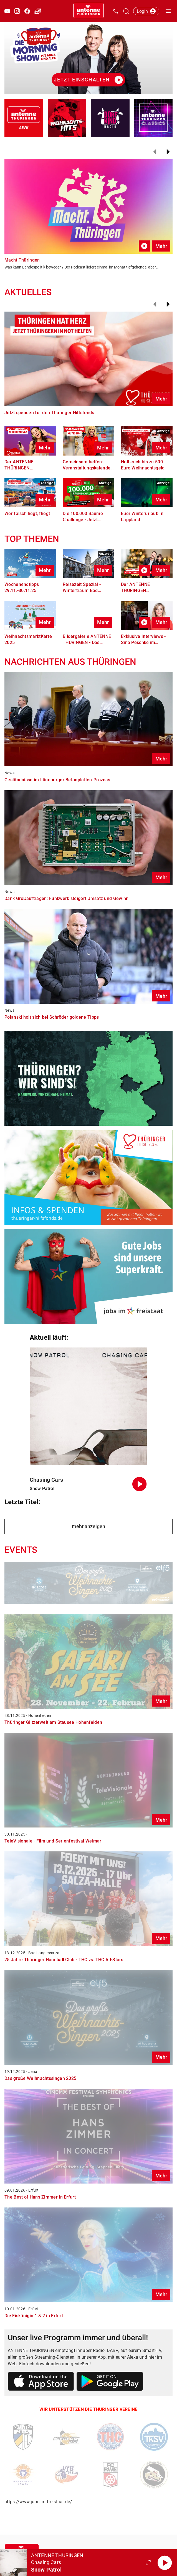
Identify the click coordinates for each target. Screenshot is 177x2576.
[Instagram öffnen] (17, 11)
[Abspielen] (165, 2562)
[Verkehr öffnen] (37, 11)
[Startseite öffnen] (88, 11)
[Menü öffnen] (168, 11)
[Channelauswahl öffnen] (126, 11)
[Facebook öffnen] (27, 11)
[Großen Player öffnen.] (148, 2562)
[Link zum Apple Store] (41, 2382)
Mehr (161, 246)
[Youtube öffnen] (7, 11)
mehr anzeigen (88, 1526)
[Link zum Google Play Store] (110, 2382)
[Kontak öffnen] (115, 11)
